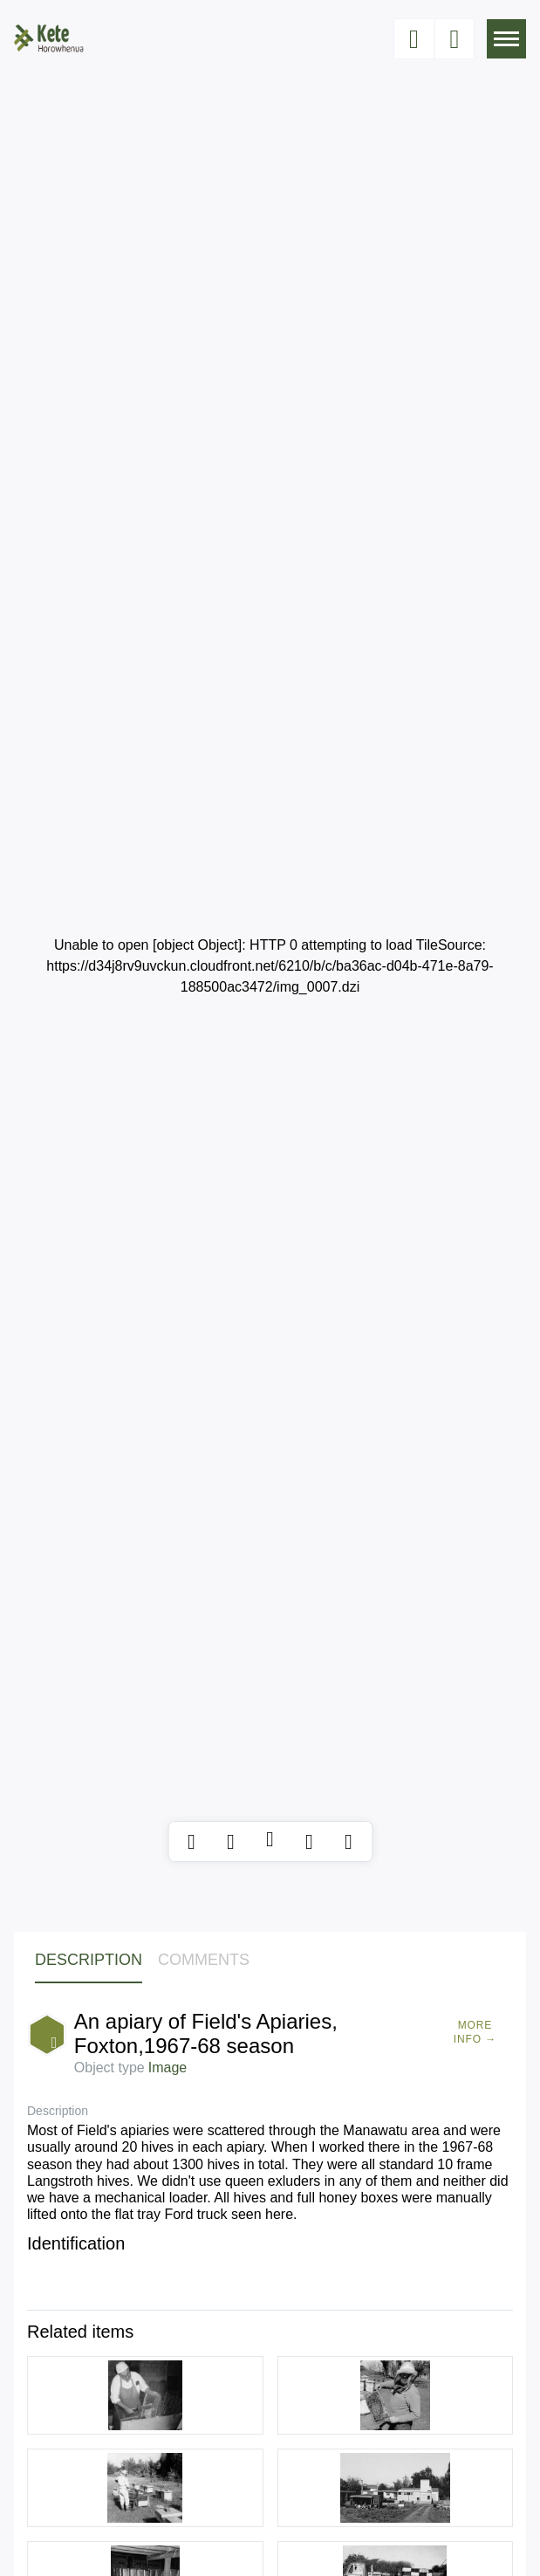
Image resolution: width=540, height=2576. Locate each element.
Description (88, 1959)
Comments (203, 1959)
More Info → (475, 2032)
